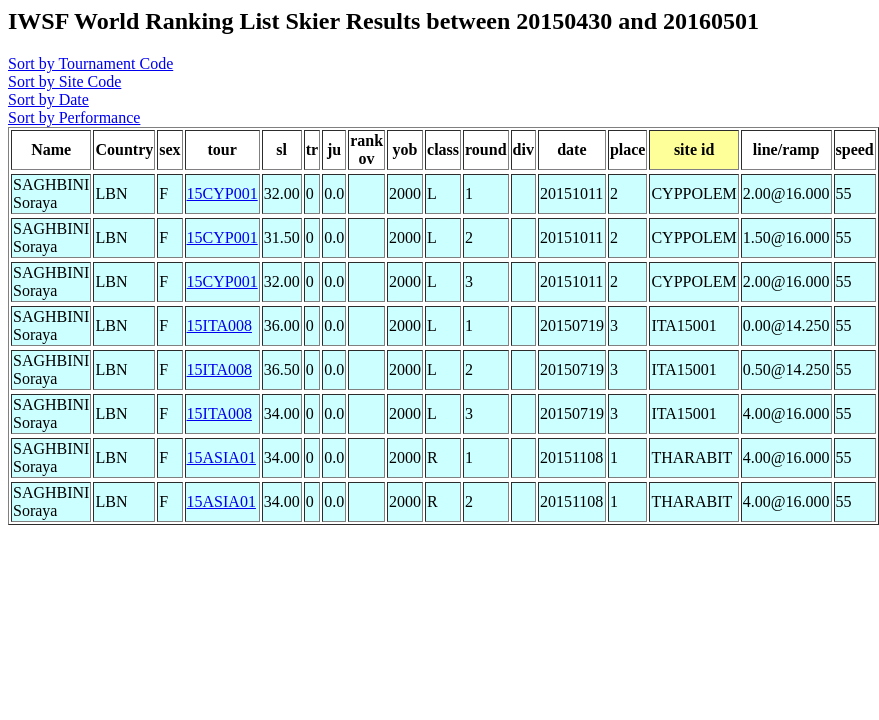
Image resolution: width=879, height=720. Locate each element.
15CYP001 (222, 193)
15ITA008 (219, 325)
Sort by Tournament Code (90, 63)
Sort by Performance (74, 117)
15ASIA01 (221, 457)
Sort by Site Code (64, 81)
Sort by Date (48, 99)
